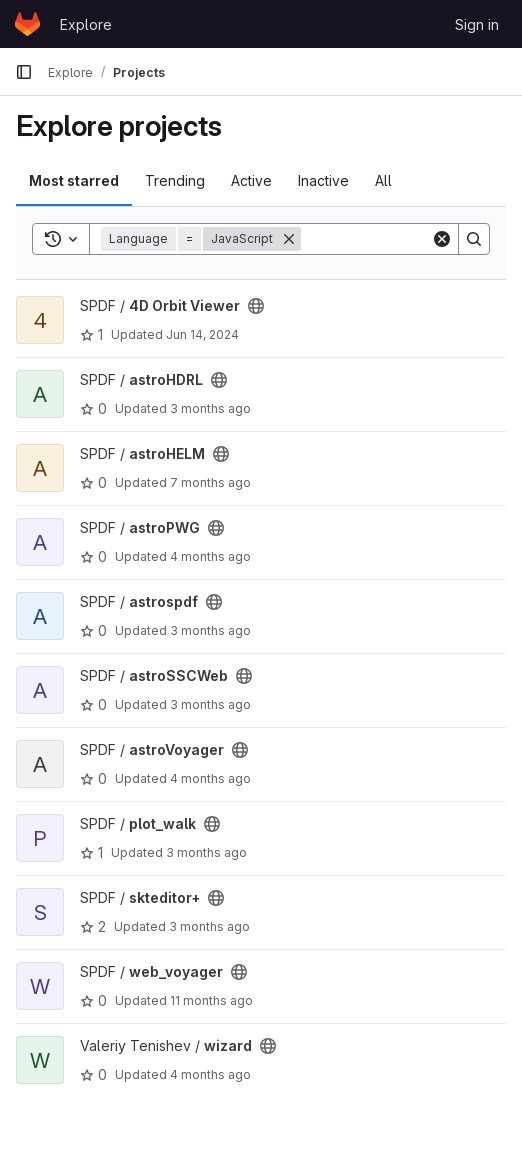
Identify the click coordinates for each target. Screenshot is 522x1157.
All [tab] (383, 180)
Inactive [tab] (323, 180)
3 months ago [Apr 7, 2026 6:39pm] (209, 926)
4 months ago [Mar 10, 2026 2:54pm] (210, 1074)
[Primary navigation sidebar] (24, 72)
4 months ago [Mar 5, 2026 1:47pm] (210, 556)
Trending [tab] (175, 180)
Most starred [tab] (74, 180)
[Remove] (289, 239)
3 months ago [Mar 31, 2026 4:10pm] (210, 408)
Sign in (477, 24)
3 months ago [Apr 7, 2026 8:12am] (210, 704)
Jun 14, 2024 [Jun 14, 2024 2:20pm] (202, 334)
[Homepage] (27, 24)
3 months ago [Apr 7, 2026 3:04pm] (210, 630)
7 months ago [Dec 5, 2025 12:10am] (210, 482)
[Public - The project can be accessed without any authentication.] (256, 306)
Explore (86, 24)
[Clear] (442, 239)
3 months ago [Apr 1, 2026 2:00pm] (206, 852)
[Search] (474, 239)
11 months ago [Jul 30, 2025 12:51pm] (211, 1000)
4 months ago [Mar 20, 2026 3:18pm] (210, 778)
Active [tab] (251, 180)
